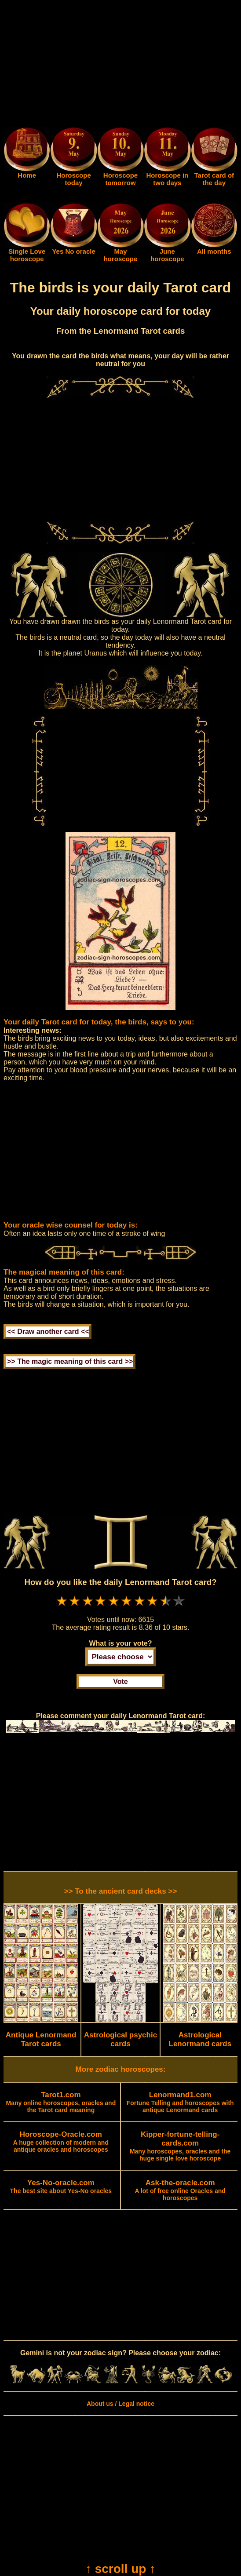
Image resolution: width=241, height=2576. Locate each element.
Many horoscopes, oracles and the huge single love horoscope (180, 2146)
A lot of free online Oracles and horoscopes (180, 2190)
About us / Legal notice (120, 2403)
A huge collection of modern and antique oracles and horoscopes (61, 2142)
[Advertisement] (120, 65)
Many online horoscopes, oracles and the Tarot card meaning (61, 2102)
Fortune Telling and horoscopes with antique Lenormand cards (180, 2102)
